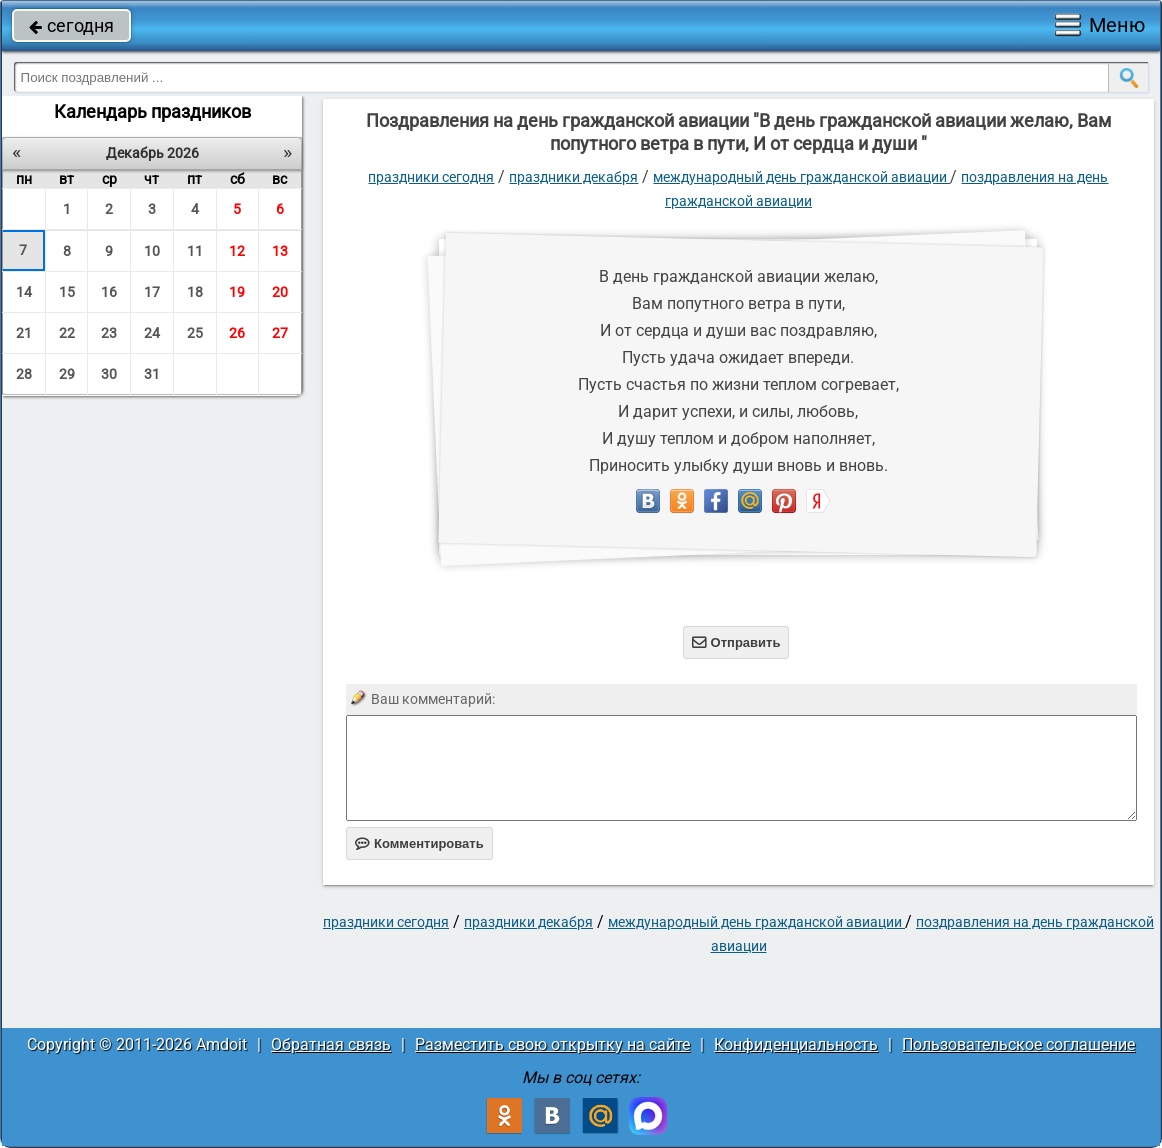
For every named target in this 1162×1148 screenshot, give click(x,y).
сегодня (71, 25)
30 (109, 374)
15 (67, 292)
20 (280, 292)
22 (67, 333)
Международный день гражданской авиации (801, 177)
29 (67, 374)
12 (237, 251)
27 (280, 333)
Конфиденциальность (796, 1044)
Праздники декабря (573, 177)
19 (237, 292)
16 (109, 292)
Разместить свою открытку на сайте (552, 1044)
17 (152, 292)
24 (152, 333)
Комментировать (419, 843)
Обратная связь (331, 1044)
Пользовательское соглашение (1018, 1044)
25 (195, 333)
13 (280, 251)
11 (195, 251)
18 (195, 292)
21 (24, 333)
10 (152, 251)
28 (24, 374)
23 (109, 333)
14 (24, 292)
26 (237, 333)
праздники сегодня (431, 177)
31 (152, 374)
